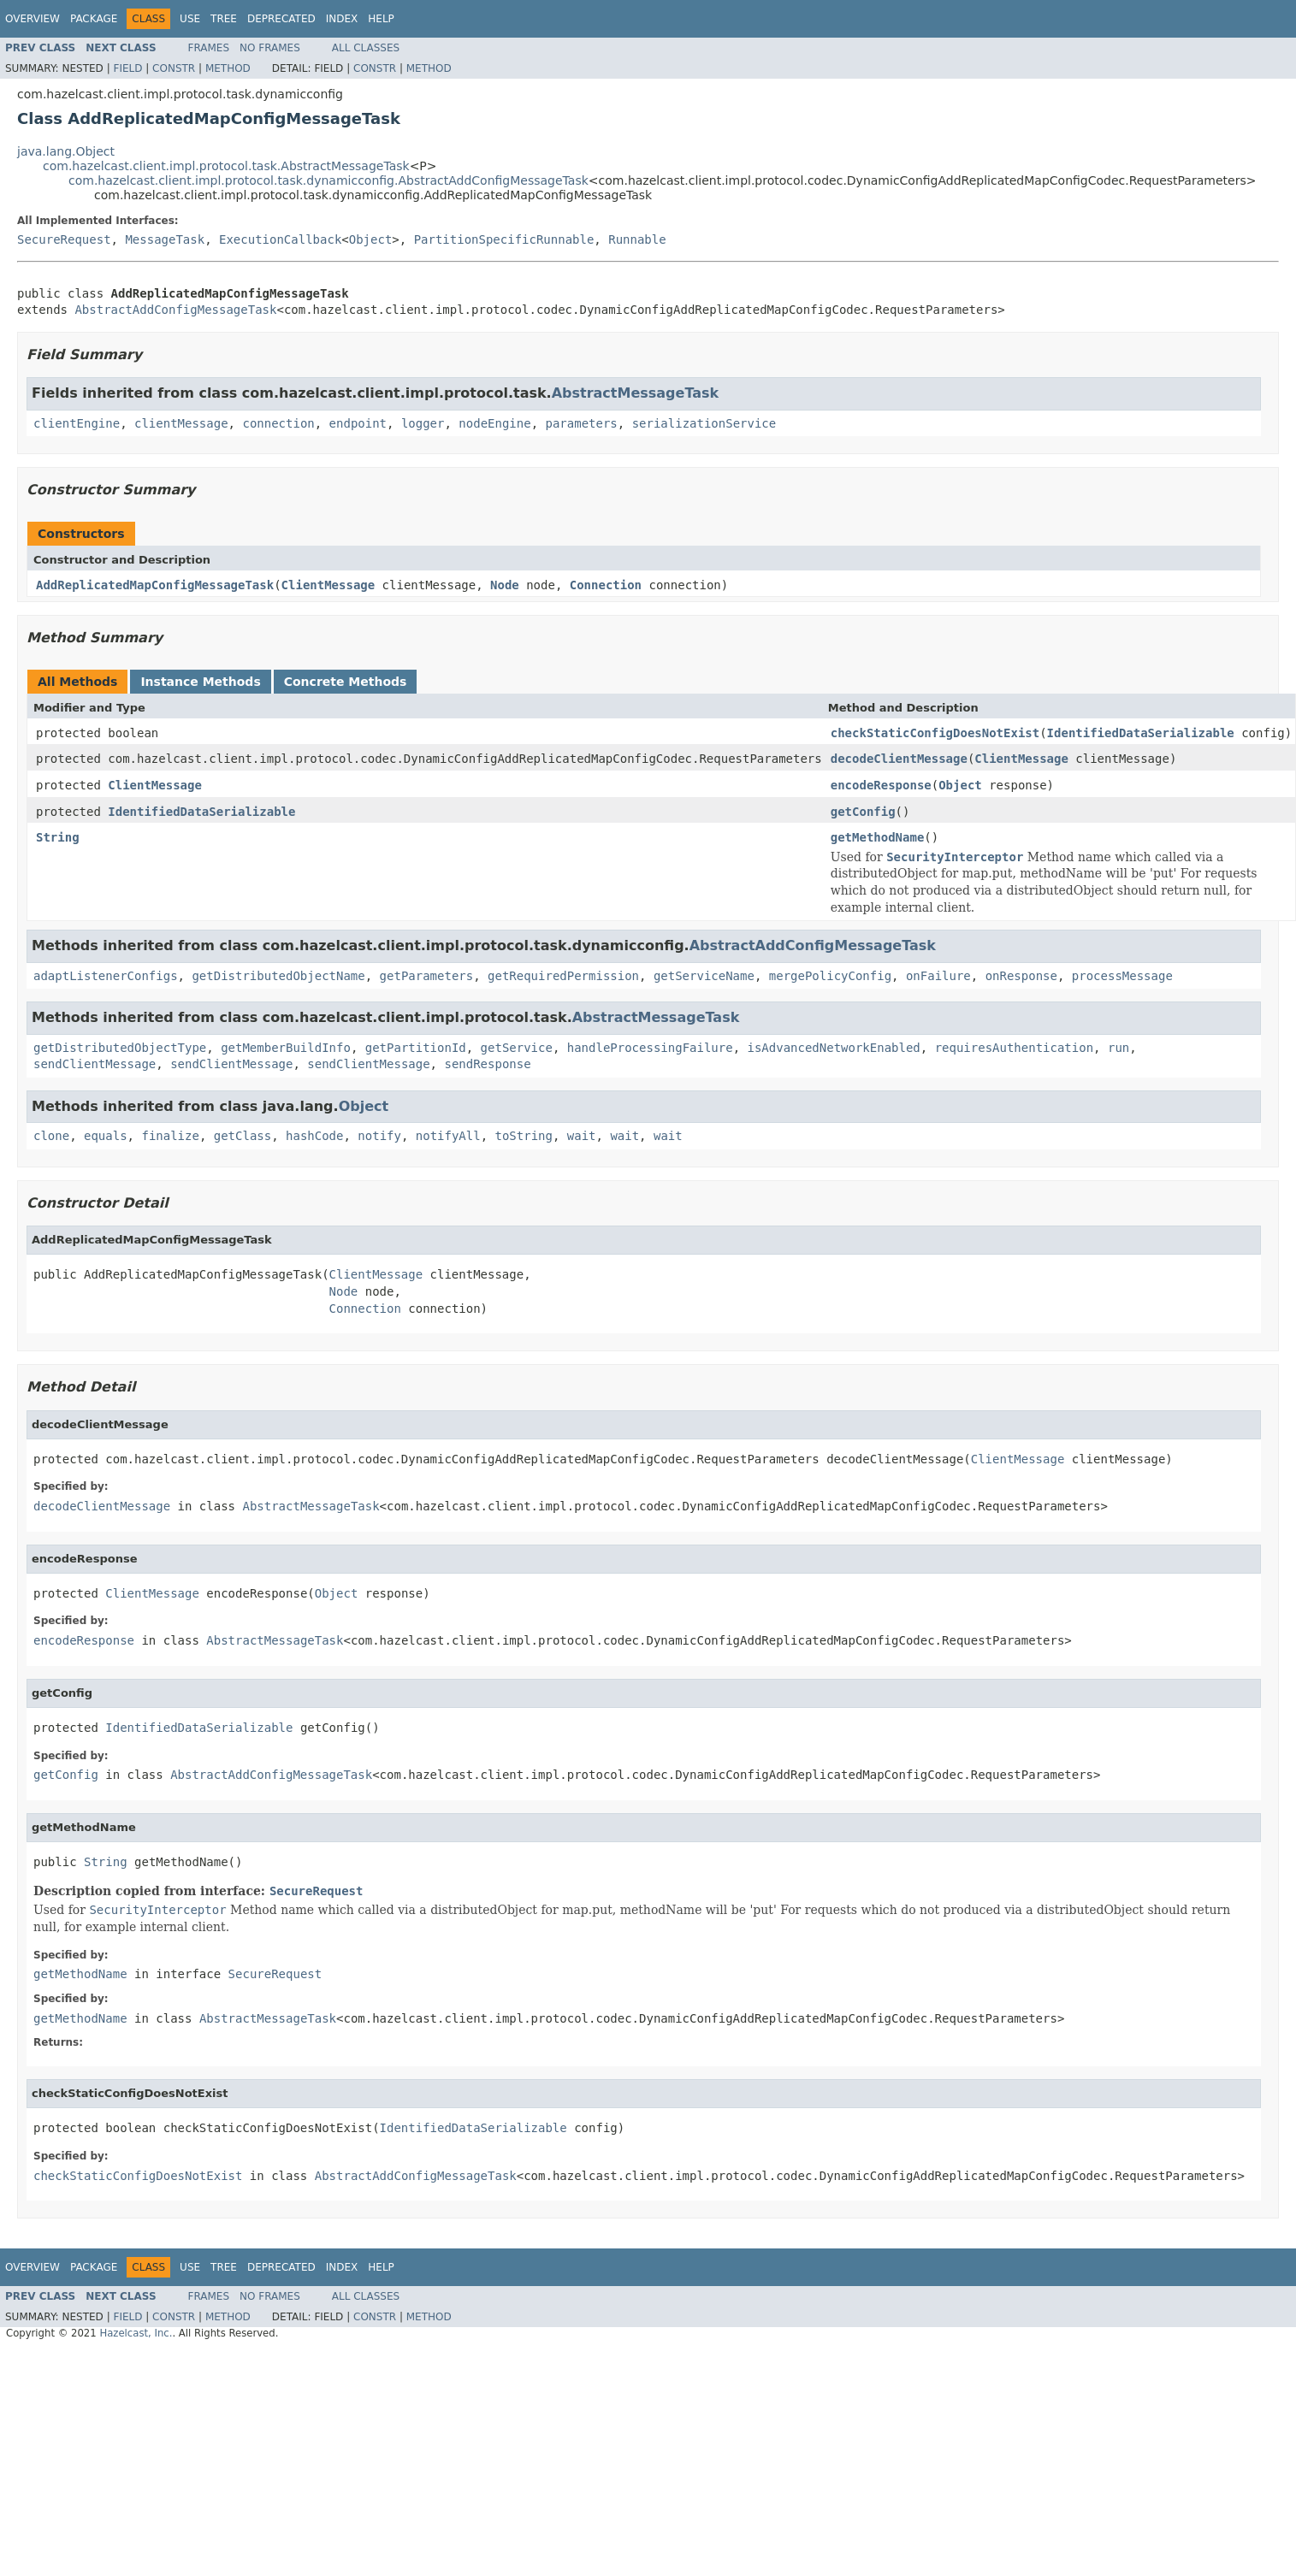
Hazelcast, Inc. (135, 2333)
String (58, 837)
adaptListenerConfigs (105, 976)
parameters (582, 423)
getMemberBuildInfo (286, 1048)
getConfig (863, 811)
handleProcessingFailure (650, 1048)
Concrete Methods (345, 681)
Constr (173, 68)
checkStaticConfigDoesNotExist (935, 733)
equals (105, 1136)
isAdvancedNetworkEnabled (834, 1048)
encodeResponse (881, 785)
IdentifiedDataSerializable (1140, 733)
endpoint (358, 423)
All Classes (365, 48)
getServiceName (704, 976)
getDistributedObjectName (278, 976)
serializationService (704, 423)
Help (381, 19)
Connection (606, 585)
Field (127, 68)
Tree (223, 19)
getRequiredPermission (563, 976)
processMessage (1122, 976)
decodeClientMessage (899, 758)
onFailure (938, 976)
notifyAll (448, 1136)
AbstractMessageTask (635, 393)
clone (51, 1136)
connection (278, 423)
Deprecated (281, 19)
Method (228, 68)
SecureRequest (64, 239)
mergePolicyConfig (830, 976)
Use (190, 19)
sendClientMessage (94, 1064)
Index (342, 19)
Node (504, 585)
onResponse (1021, 976)
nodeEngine (494, 423)
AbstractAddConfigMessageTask (175, 309)
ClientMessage (328, 585)
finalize (169, 1136)
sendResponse (487, 1064)
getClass (242, 1136)
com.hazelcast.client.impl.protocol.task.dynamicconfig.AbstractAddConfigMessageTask (328, 180)
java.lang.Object (66, 151)
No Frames (270, 48)
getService (517, 1048)
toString (524, 1136)
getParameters (427, 976)
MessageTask (164, 239)
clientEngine (76, 423)
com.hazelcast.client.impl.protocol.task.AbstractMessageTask (226, 166)
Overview (32, 19)
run (1118, 1048)
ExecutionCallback (280, 239)
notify (379, 1136)
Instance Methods (200, 681)
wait (581, 1136)
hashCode (314, 1136)
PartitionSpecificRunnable (504, 239)
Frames (209, 48)
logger (423, 423)
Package (93, 19)
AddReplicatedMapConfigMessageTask (155, 585)
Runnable (637, 239)
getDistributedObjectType (119, 1048)
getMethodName (878, 837)
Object (371, 239)
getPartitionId (415, 1048)
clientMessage (181, 423)
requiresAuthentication (1014, 1048)
